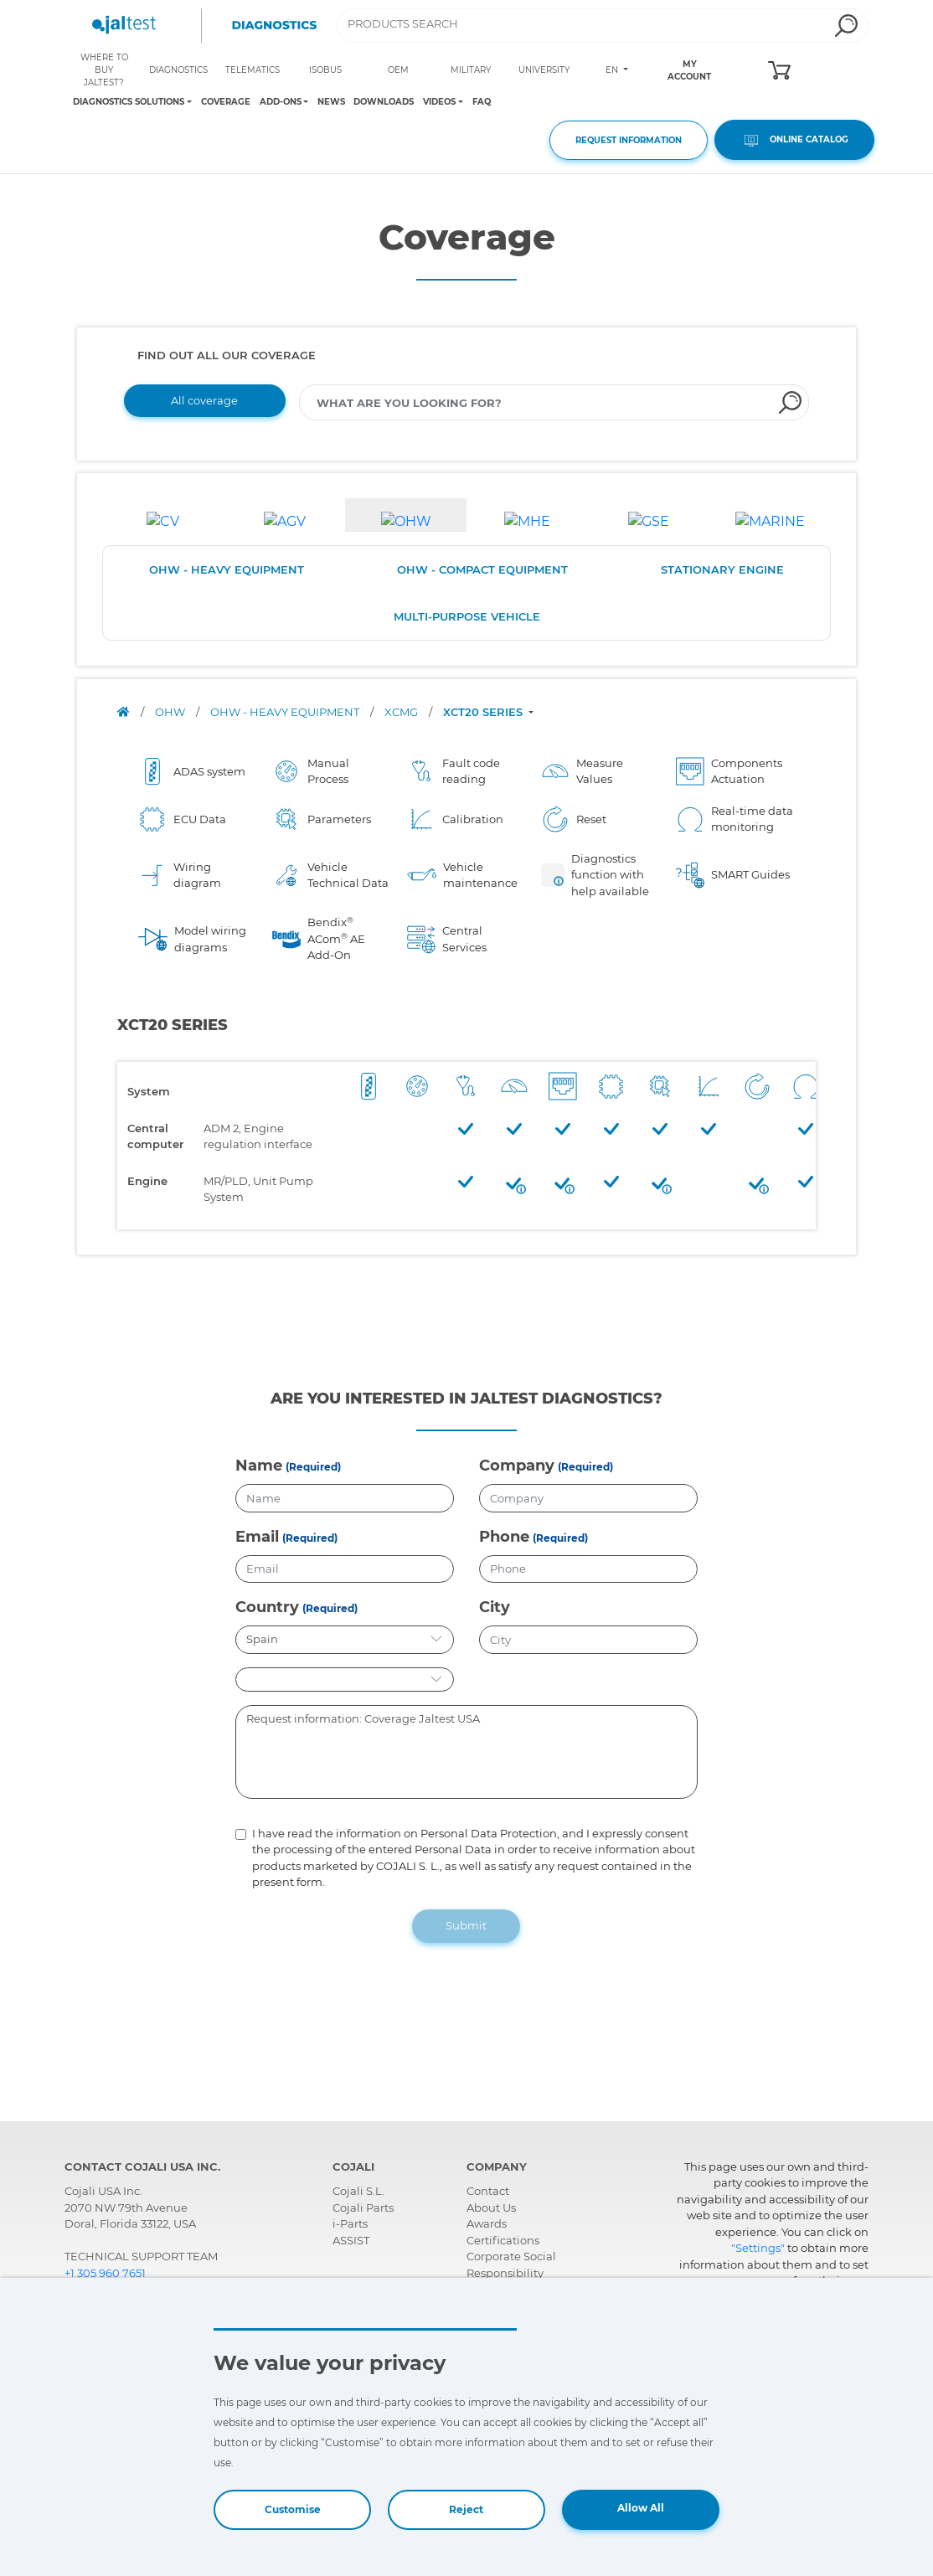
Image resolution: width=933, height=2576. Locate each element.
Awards (486, 2223)
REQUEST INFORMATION (628, 140)
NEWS (331, 101)
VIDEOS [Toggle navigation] (439, 102)
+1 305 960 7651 (105, 2273)
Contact (487, 2190)
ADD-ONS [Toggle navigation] (281, 102)
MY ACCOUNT (689, 70)
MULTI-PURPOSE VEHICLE (467, 616)
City (494, 1607)
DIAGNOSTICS (178, 69)
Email (257, 1537)
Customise (293, 2509)
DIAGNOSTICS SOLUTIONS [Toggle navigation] (128, 102)
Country (267, 1607)
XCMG (402, 712)
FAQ (481, 101)
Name (258, 1465)
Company (516, 1465)
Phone (504, 1537)
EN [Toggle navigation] (613, 69)
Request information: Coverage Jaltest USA (466, 1752)
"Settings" (758, 2247)
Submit (466, 1925)
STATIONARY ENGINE (722, 569)
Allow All (640, 2507)
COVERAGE (225, 101)
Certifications (502, 2240)
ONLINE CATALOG (794, 140)
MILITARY (471, 69)
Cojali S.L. (358, 2190)
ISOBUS (325, 69)
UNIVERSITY (544, 69)
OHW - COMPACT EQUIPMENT (482, 569)
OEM (398, 69)
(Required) (313, 1467)
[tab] (163, 515)
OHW (171, 712)
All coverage (204, 400)
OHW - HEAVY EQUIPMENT (226, 569)
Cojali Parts (363, 2207)
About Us (491, 2207)
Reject (466, 2509)
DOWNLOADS (383, 101)
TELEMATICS (252, 69)
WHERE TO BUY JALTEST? (104, 70)
